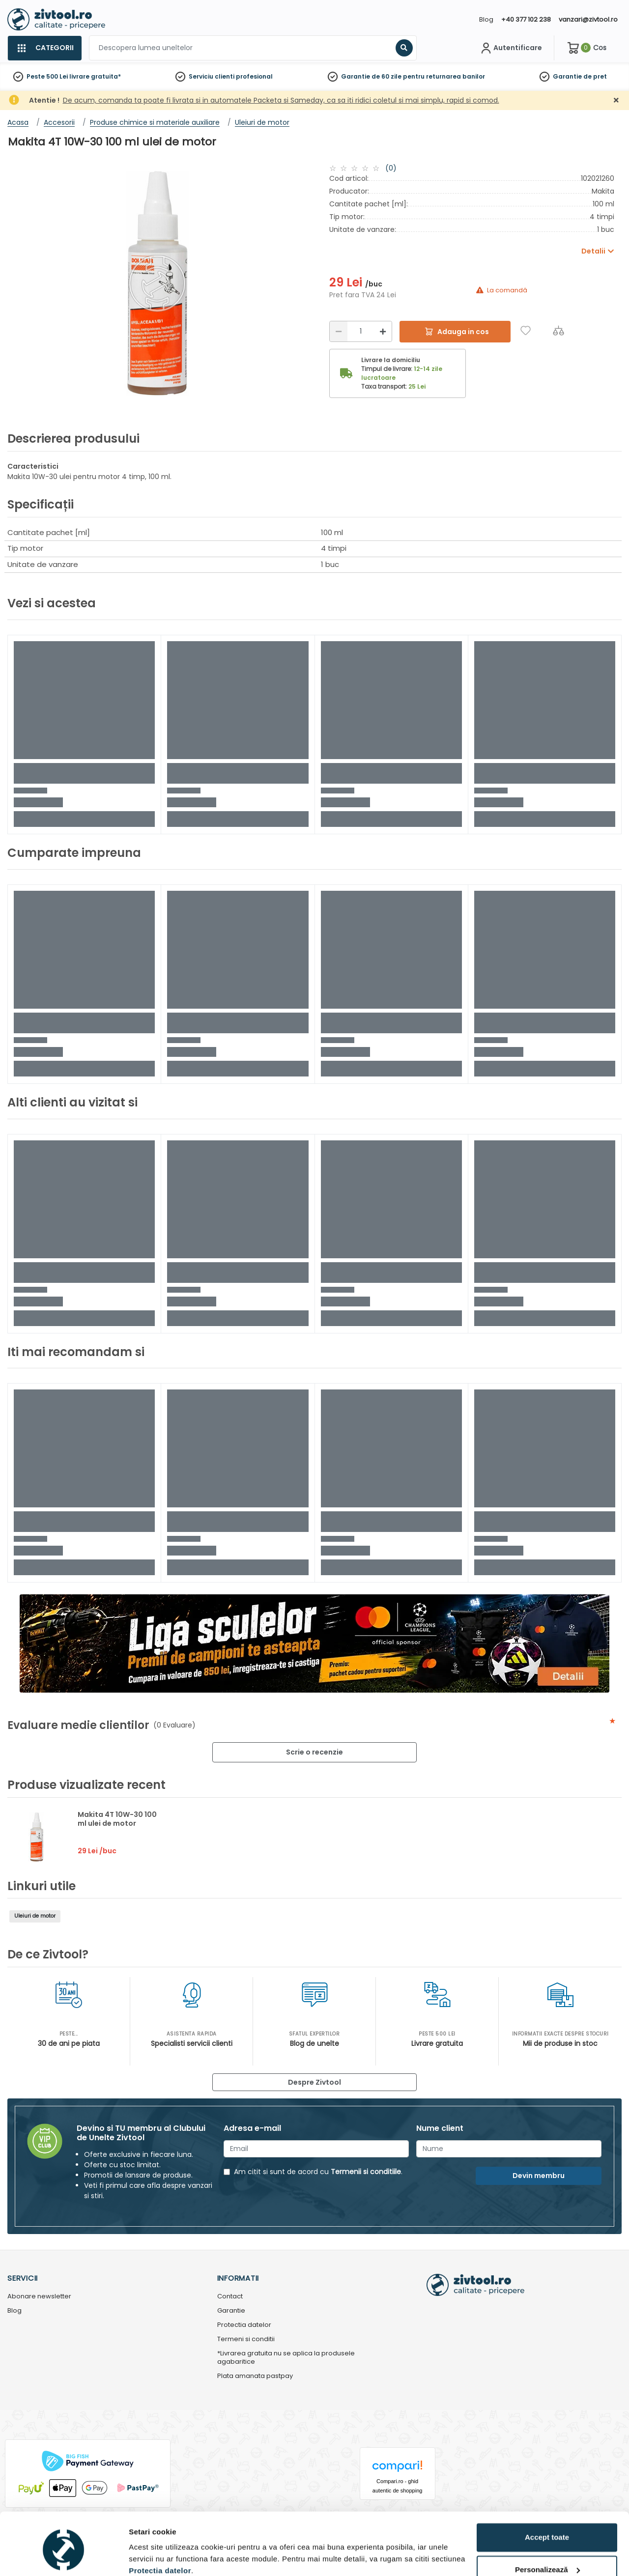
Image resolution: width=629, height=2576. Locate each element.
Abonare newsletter (39, 2297)
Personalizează (547, 2528)
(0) (391, 168)
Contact (230, 2297)
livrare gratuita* (95, 76)
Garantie (567, 76)
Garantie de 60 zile (371, 76)
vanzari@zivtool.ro (588, 19)
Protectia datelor (244, 2325)
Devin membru (539, 2175)
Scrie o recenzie (314, 1752)
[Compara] (558, 330)
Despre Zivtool (314, 2082)
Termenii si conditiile (366, 2172)
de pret (595, 76)
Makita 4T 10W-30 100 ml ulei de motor (117, 1819)
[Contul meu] (510, 48)
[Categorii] (44, 48)
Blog (486, 19)
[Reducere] (338, 331)
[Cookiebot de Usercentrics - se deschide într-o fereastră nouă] (64, 2556)
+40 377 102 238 (526, 19)
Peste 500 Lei (47, 76)
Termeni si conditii (246, 2339)
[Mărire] (383, 331)
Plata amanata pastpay (255, 2376)
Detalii (140, 2556)
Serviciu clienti (211, 76)
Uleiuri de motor (35, 1916)
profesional (254, 76)
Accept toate (547, 2496)
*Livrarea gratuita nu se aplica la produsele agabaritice (286, 2358)
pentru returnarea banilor (444, 76)
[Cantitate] (360, 331)
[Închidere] (616, 100)
